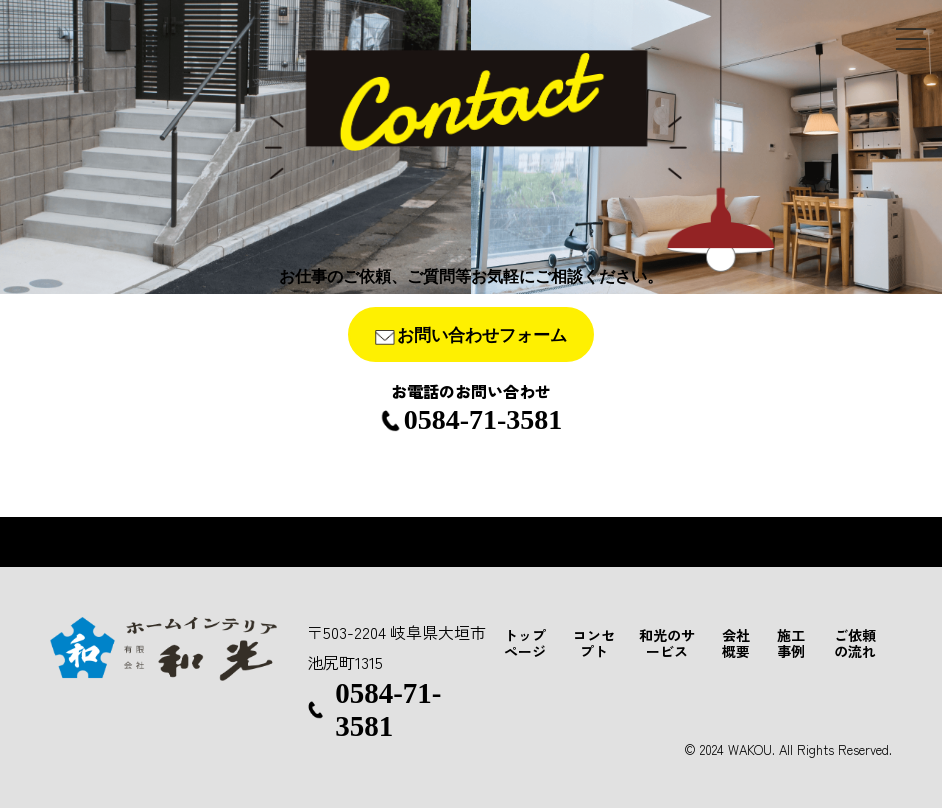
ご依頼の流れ (855, 643)
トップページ (525, 643)
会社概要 (736, 643)
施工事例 (791, 643)
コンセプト (594, 643)
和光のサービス (667, 643)
